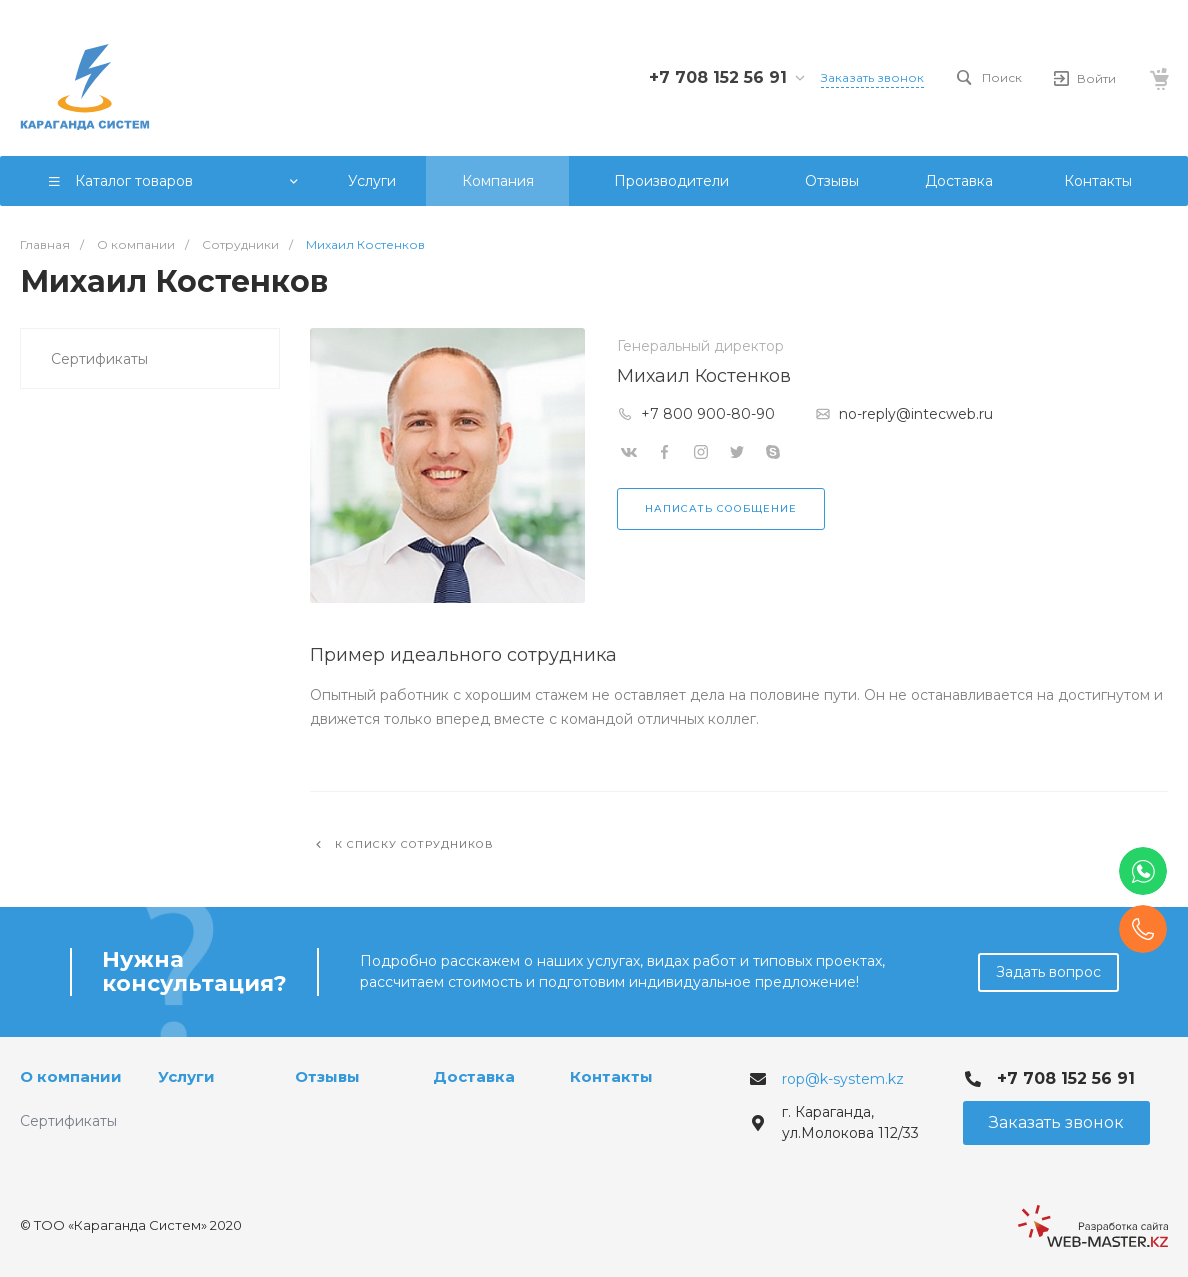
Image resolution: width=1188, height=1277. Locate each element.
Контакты (611, 1076)
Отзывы (327, 1076)
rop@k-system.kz (843, 1079)
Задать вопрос (1048, 972)
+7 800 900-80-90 (708, 414)
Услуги (186, 1076)
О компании (71, 1076)
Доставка (474, 1076)
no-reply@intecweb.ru (916, 414)
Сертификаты (99, 359)
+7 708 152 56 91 (718, 77)
